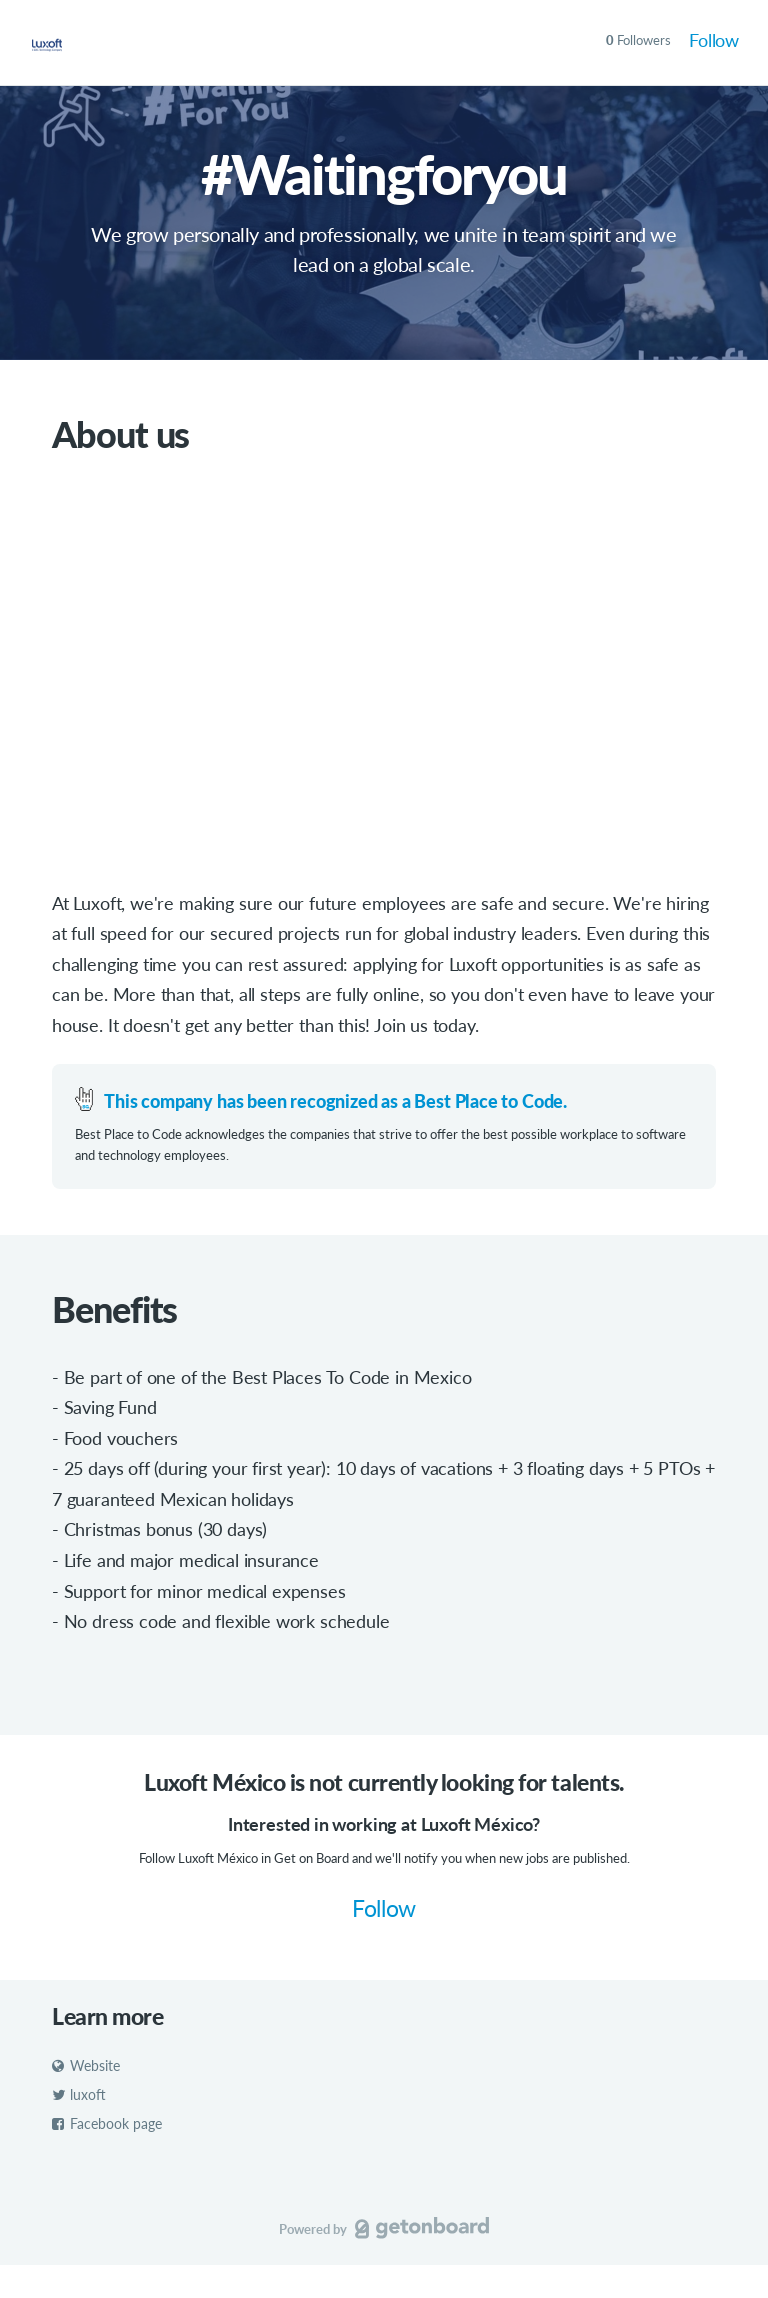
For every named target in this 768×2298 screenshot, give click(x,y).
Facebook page (107, 2123)
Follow (714, 40)
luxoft (79, 2095)
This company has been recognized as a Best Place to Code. (335, 1101)
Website (86, 2066)
